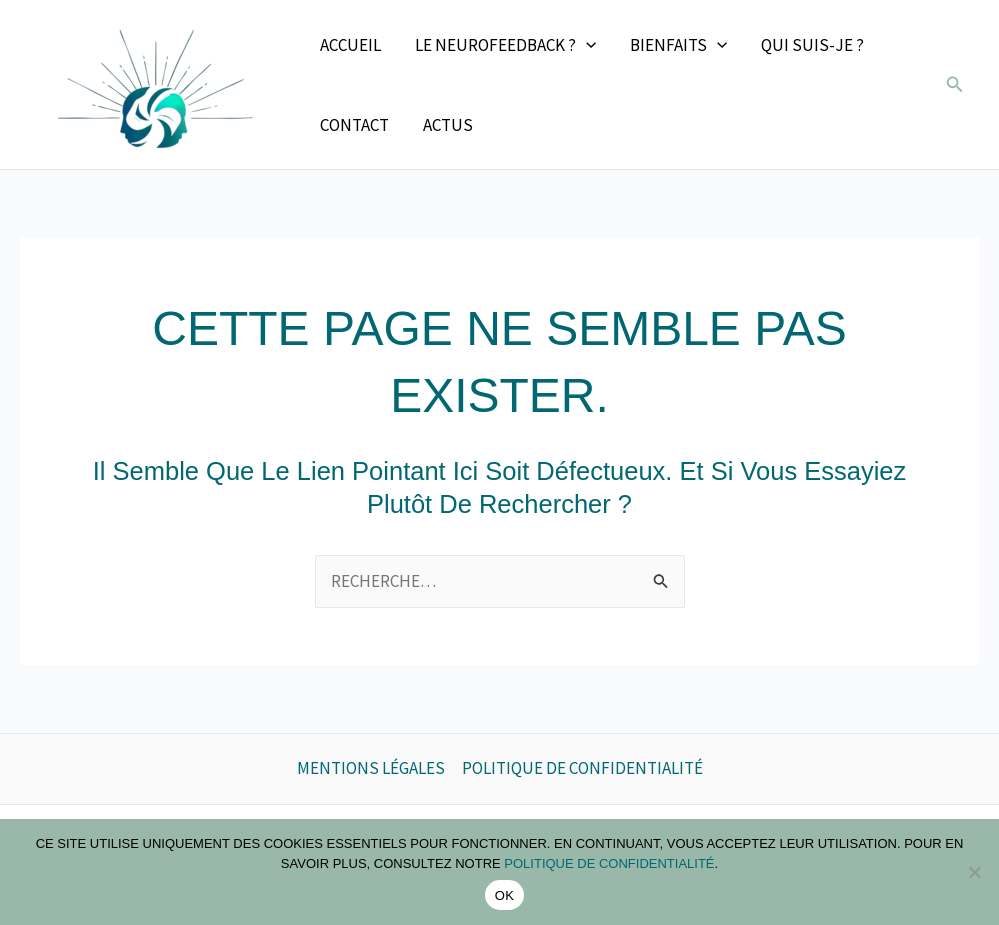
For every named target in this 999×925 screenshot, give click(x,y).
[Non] (974, 872)
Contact (354, 125)
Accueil (350, 45)
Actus (448, 125)
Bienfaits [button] (678, 45)
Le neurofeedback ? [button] (505, 45)
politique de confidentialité (609, 863)
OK (504, 895)
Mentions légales (371, 768)
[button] (586, 45)
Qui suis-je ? (812, 45)
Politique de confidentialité (582, 768)
